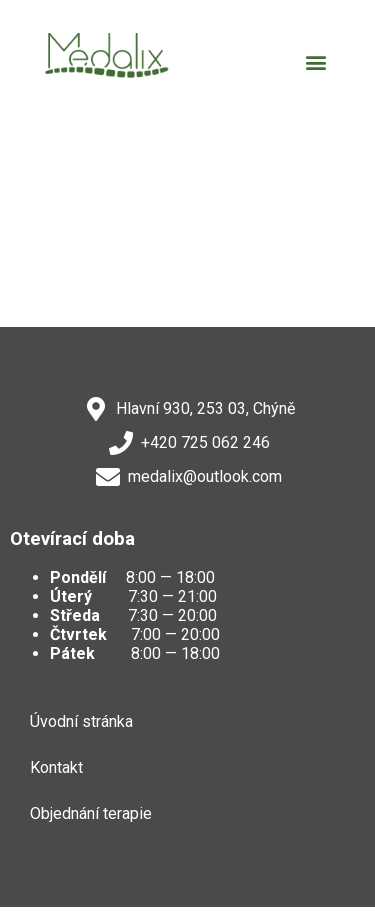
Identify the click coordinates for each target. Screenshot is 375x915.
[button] (315, 62)
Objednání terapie (91, 813)
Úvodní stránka (81, 721)
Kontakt (56, 767)
